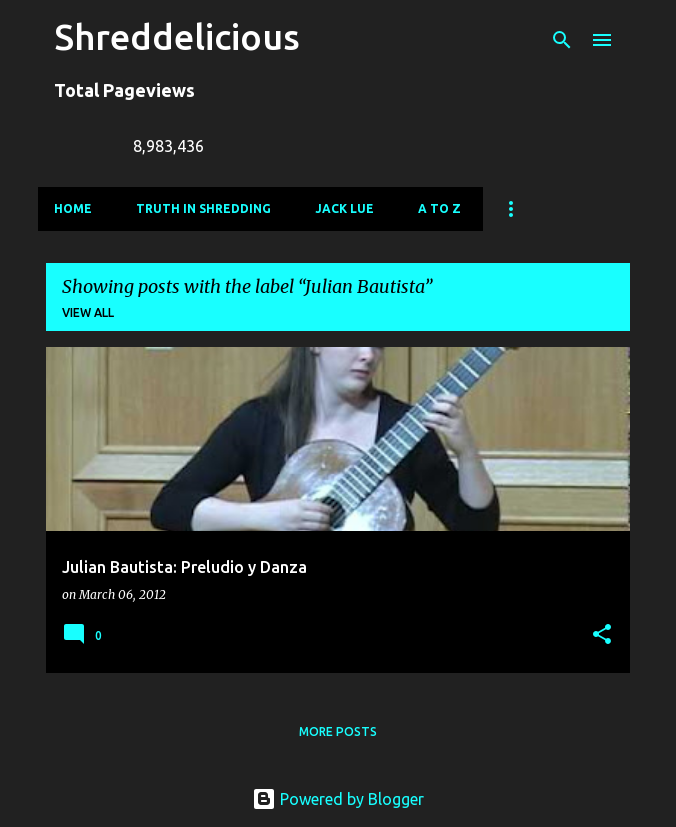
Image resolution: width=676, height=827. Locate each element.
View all (88, 312)
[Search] (562, 40)
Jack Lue (344, 208)
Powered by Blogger (338, 799)
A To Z (439, 208)
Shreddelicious (177, 36)
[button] (602, 635)
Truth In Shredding (203, 208)
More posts (338, 731)
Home (73, 208)
